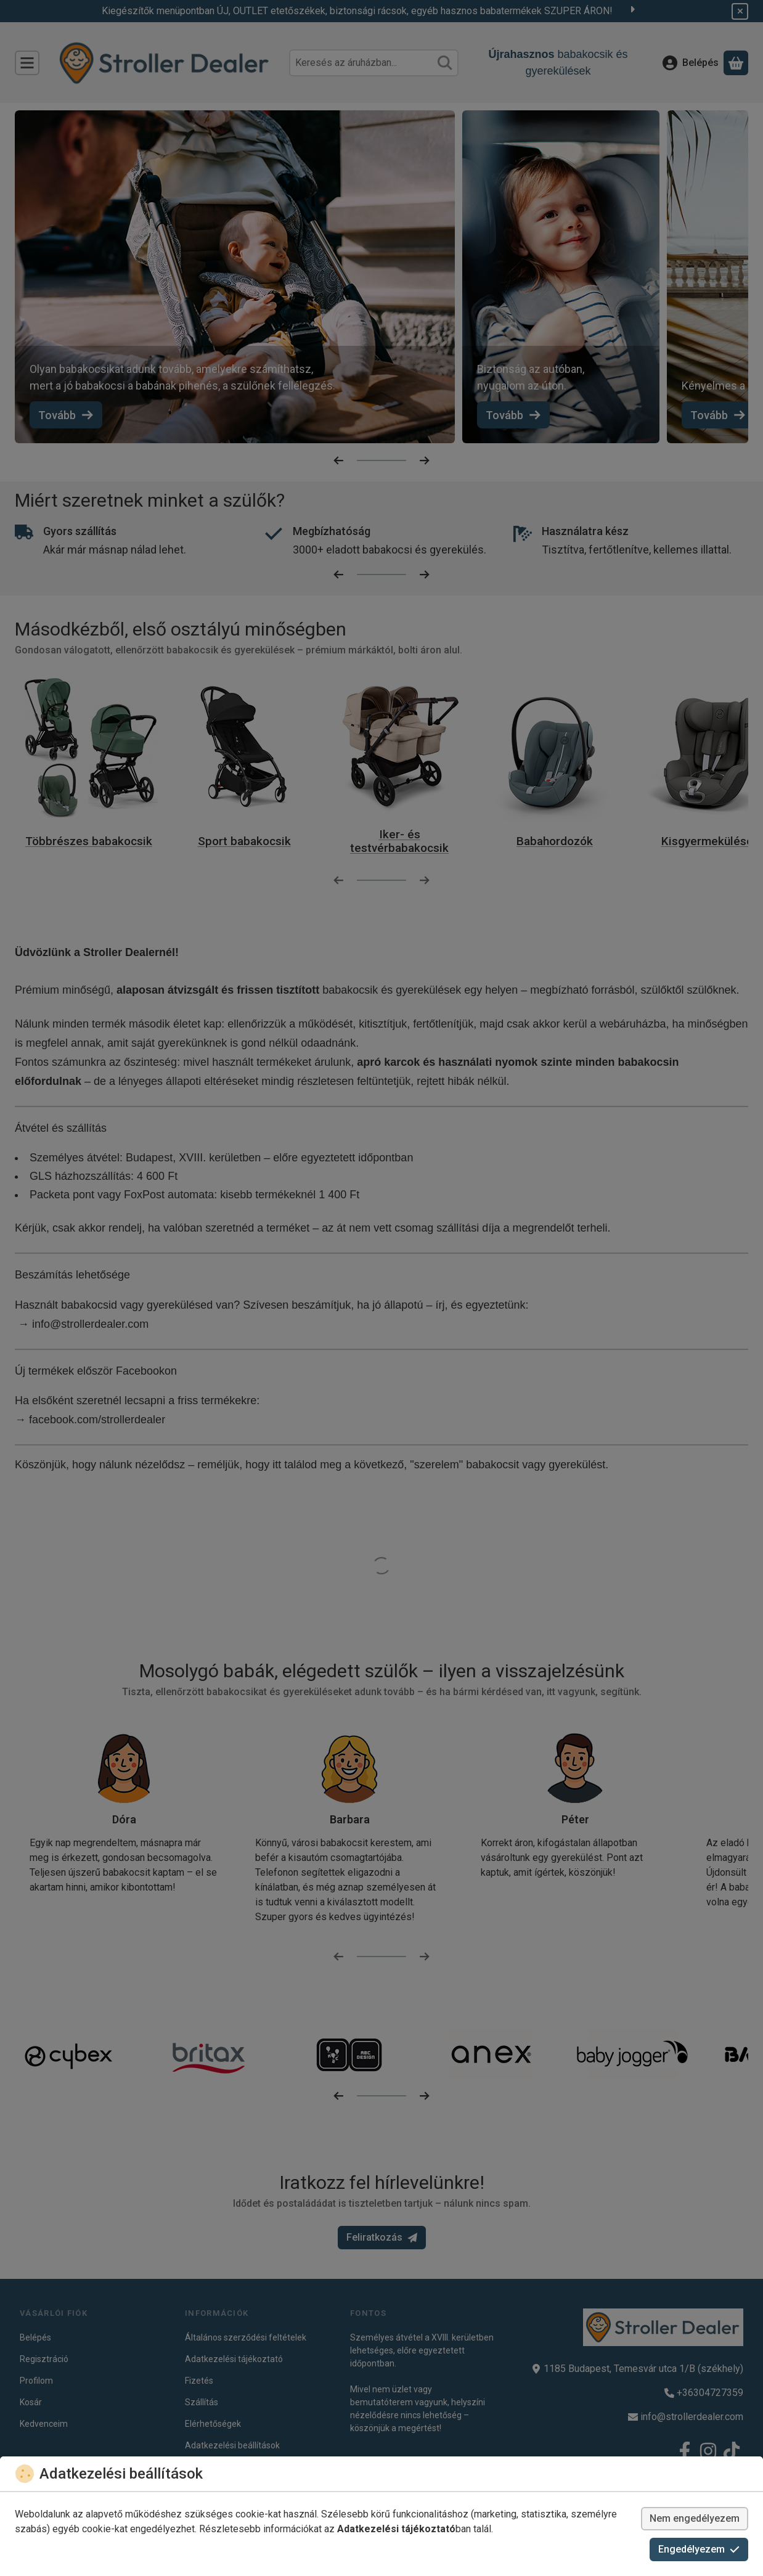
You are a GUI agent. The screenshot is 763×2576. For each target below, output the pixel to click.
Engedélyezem (699, 2549)
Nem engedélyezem (695, 2518)
